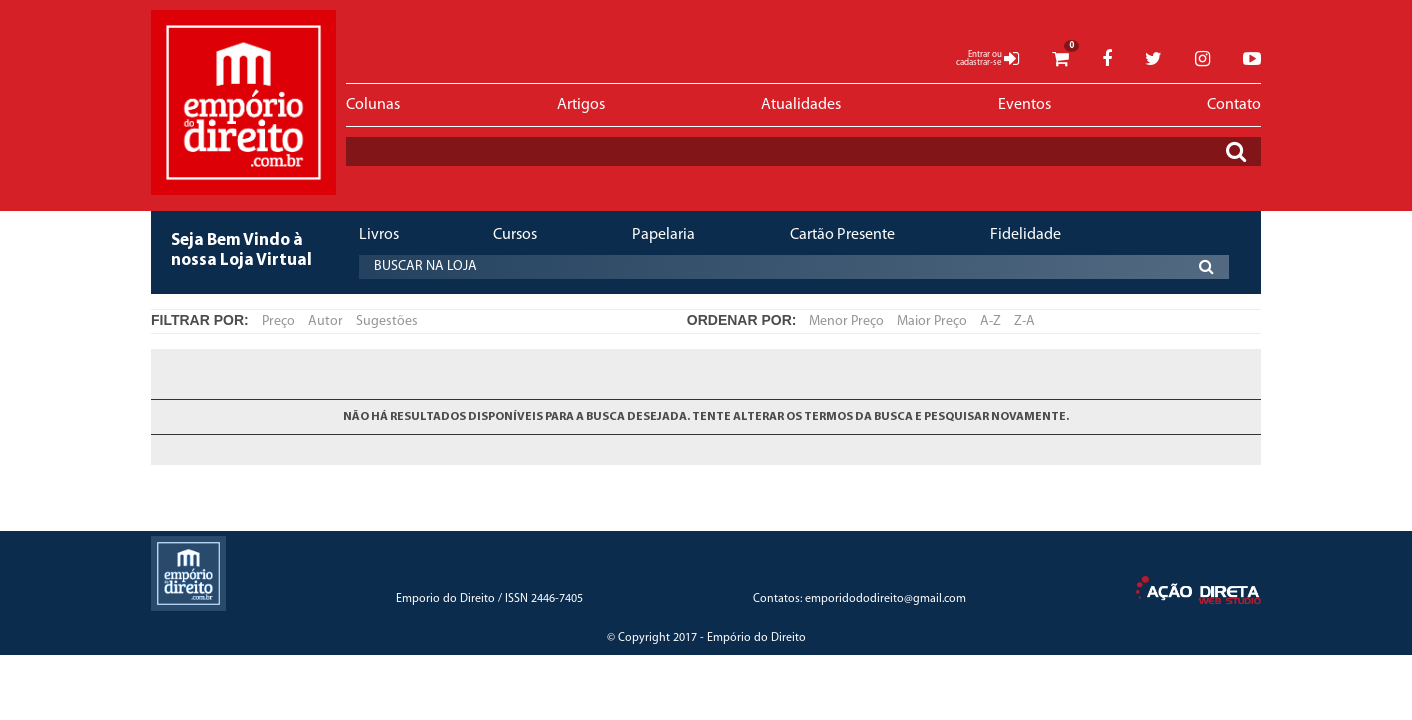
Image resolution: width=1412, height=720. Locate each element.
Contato (1234, 105)
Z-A (1024, 321)
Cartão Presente (842, 235)
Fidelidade (1025, 235)
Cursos (515, 235)
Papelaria (663, 235)
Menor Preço (846, 321)
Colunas (373, 105)
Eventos (1024, 105)
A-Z (990, 321)
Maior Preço (932, 321)
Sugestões (387, 321)
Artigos (581, 105)
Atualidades (801, 105)
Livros (379, 235)
